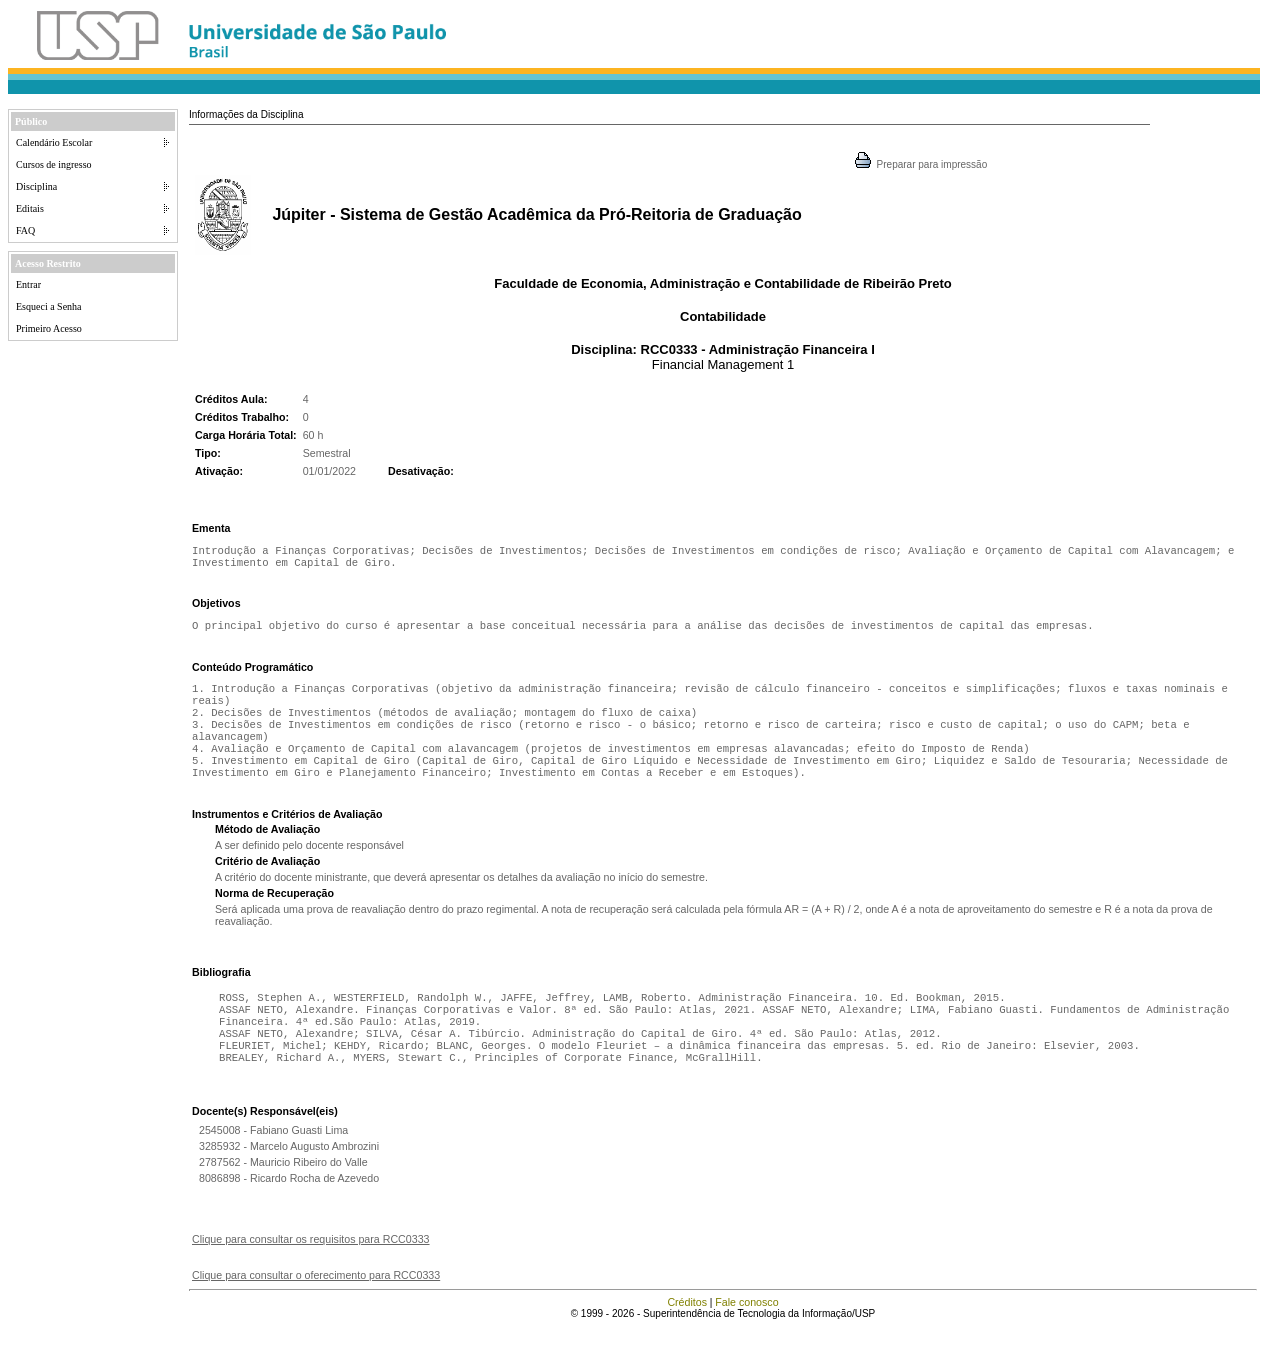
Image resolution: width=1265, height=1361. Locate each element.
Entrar (28, 284)
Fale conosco (746, 1336)
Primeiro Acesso (49, 328)
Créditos (687, 1336)
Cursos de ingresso (54, 164)
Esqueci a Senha (49, 306)
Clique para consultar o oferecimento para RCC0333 (316, 1309)
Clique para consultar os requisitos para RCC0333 (311, 1273)
